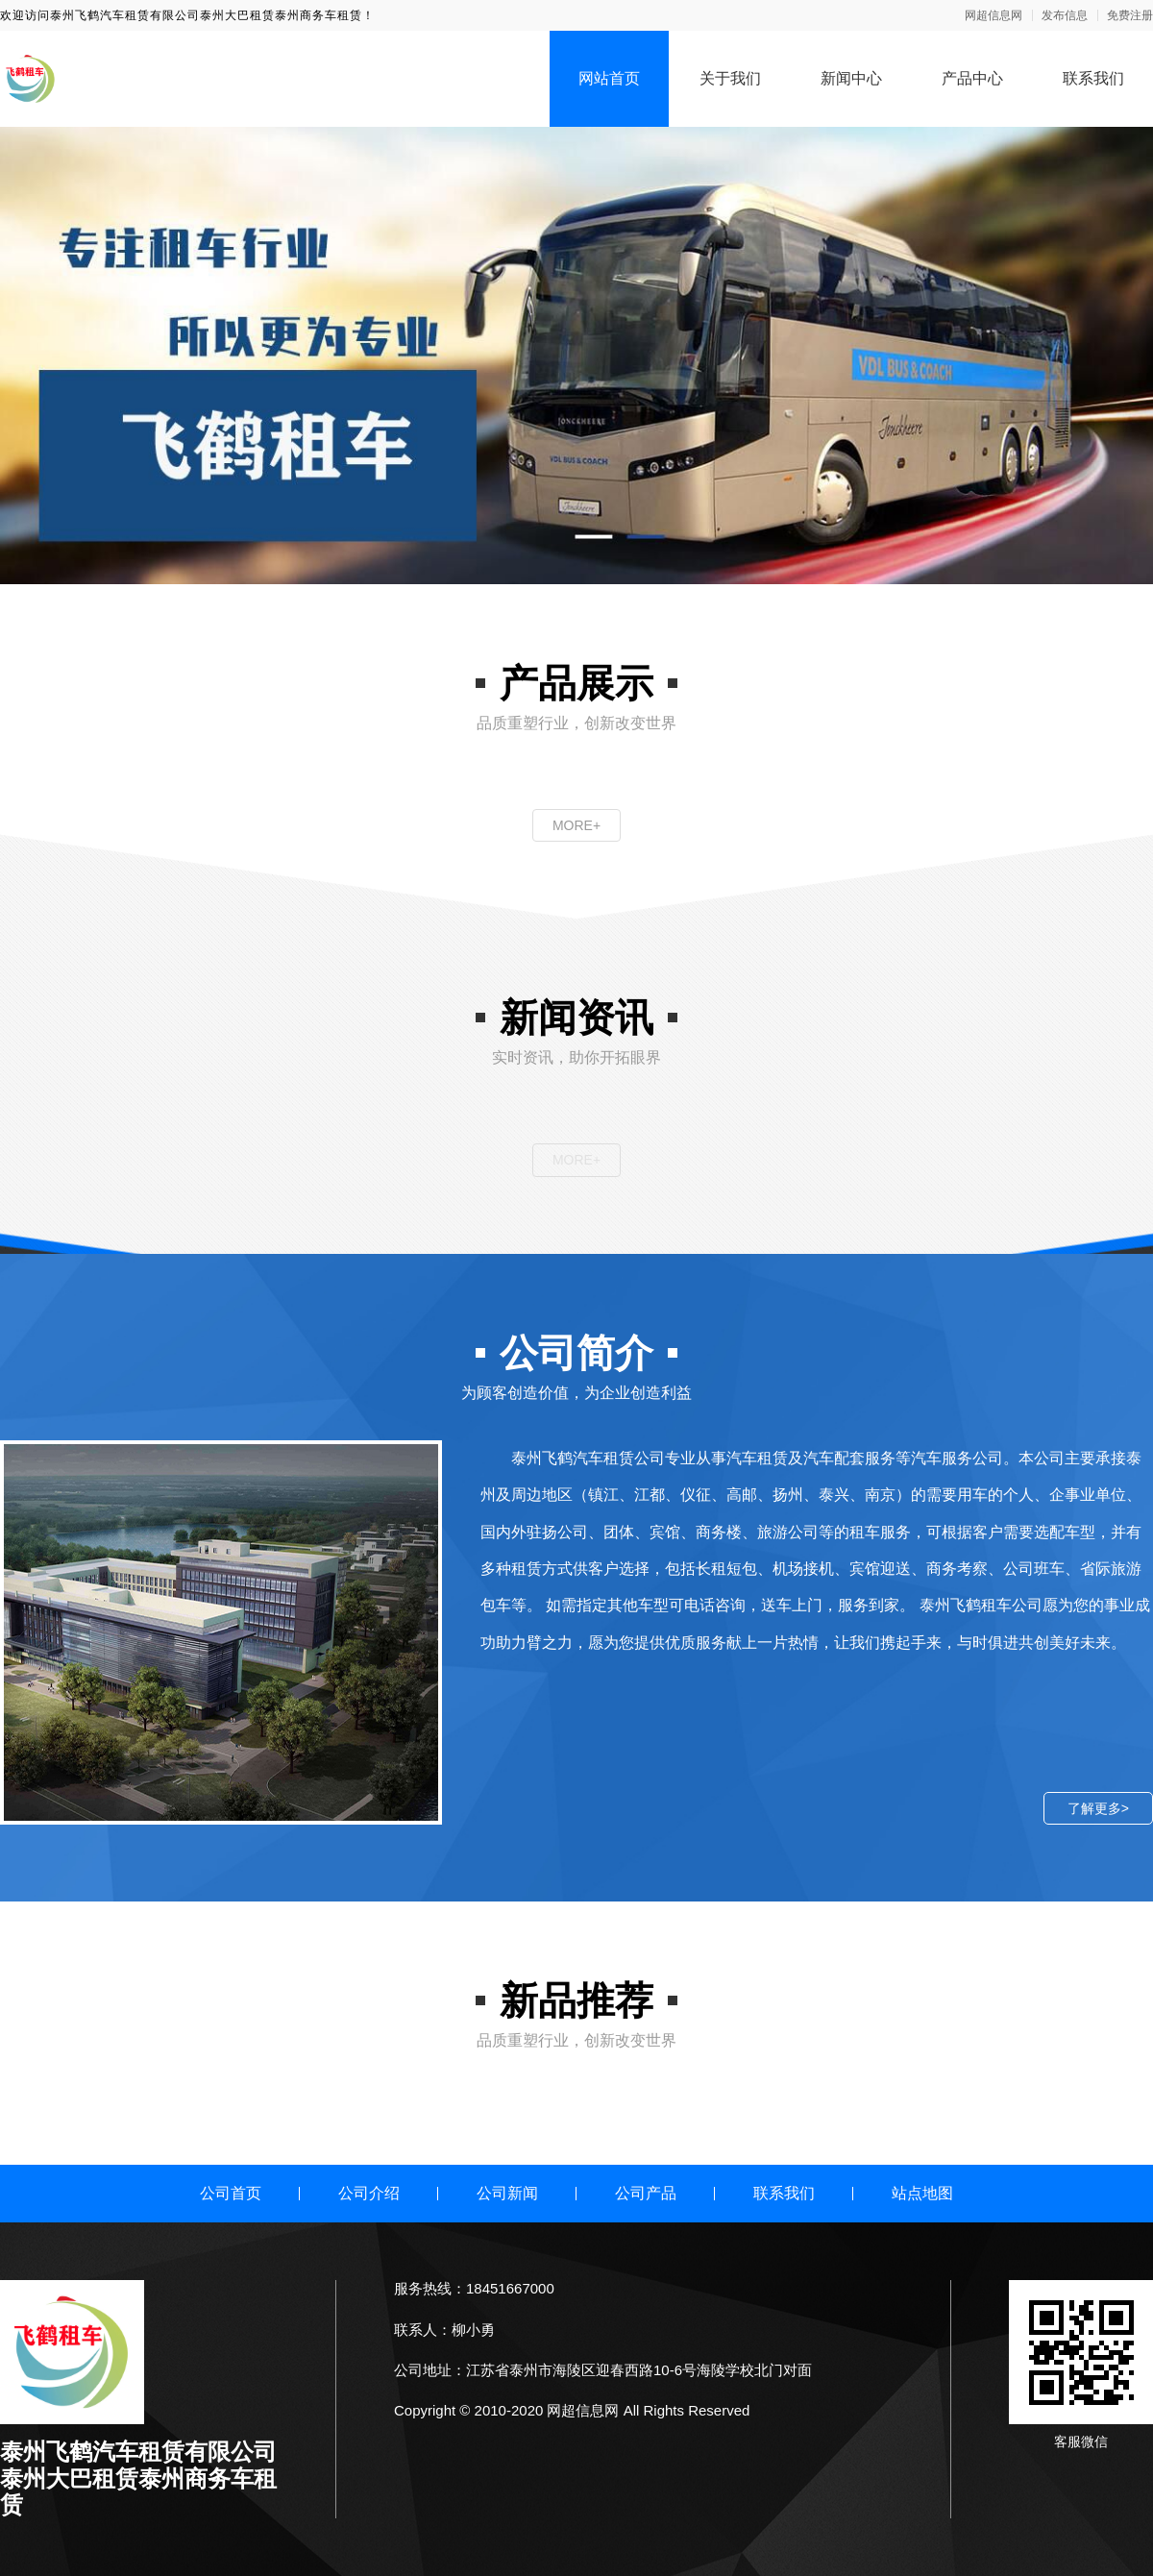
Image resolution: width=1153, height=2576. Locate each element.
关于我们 (730, 78)
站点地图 (922, 2193)
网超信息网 (993, 15)
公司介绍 (369, 2193)
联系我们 (1093, 78)
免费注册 (1130, 15)
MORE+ (576, 825)
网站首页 (609, 78)
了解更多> (1098, 1808)
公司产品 (645, 2193)
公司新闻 (507, 2193)
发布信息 (1065, 15)
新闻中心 (851, 78)
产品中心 (972, 78)
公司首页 (230, 2193)
